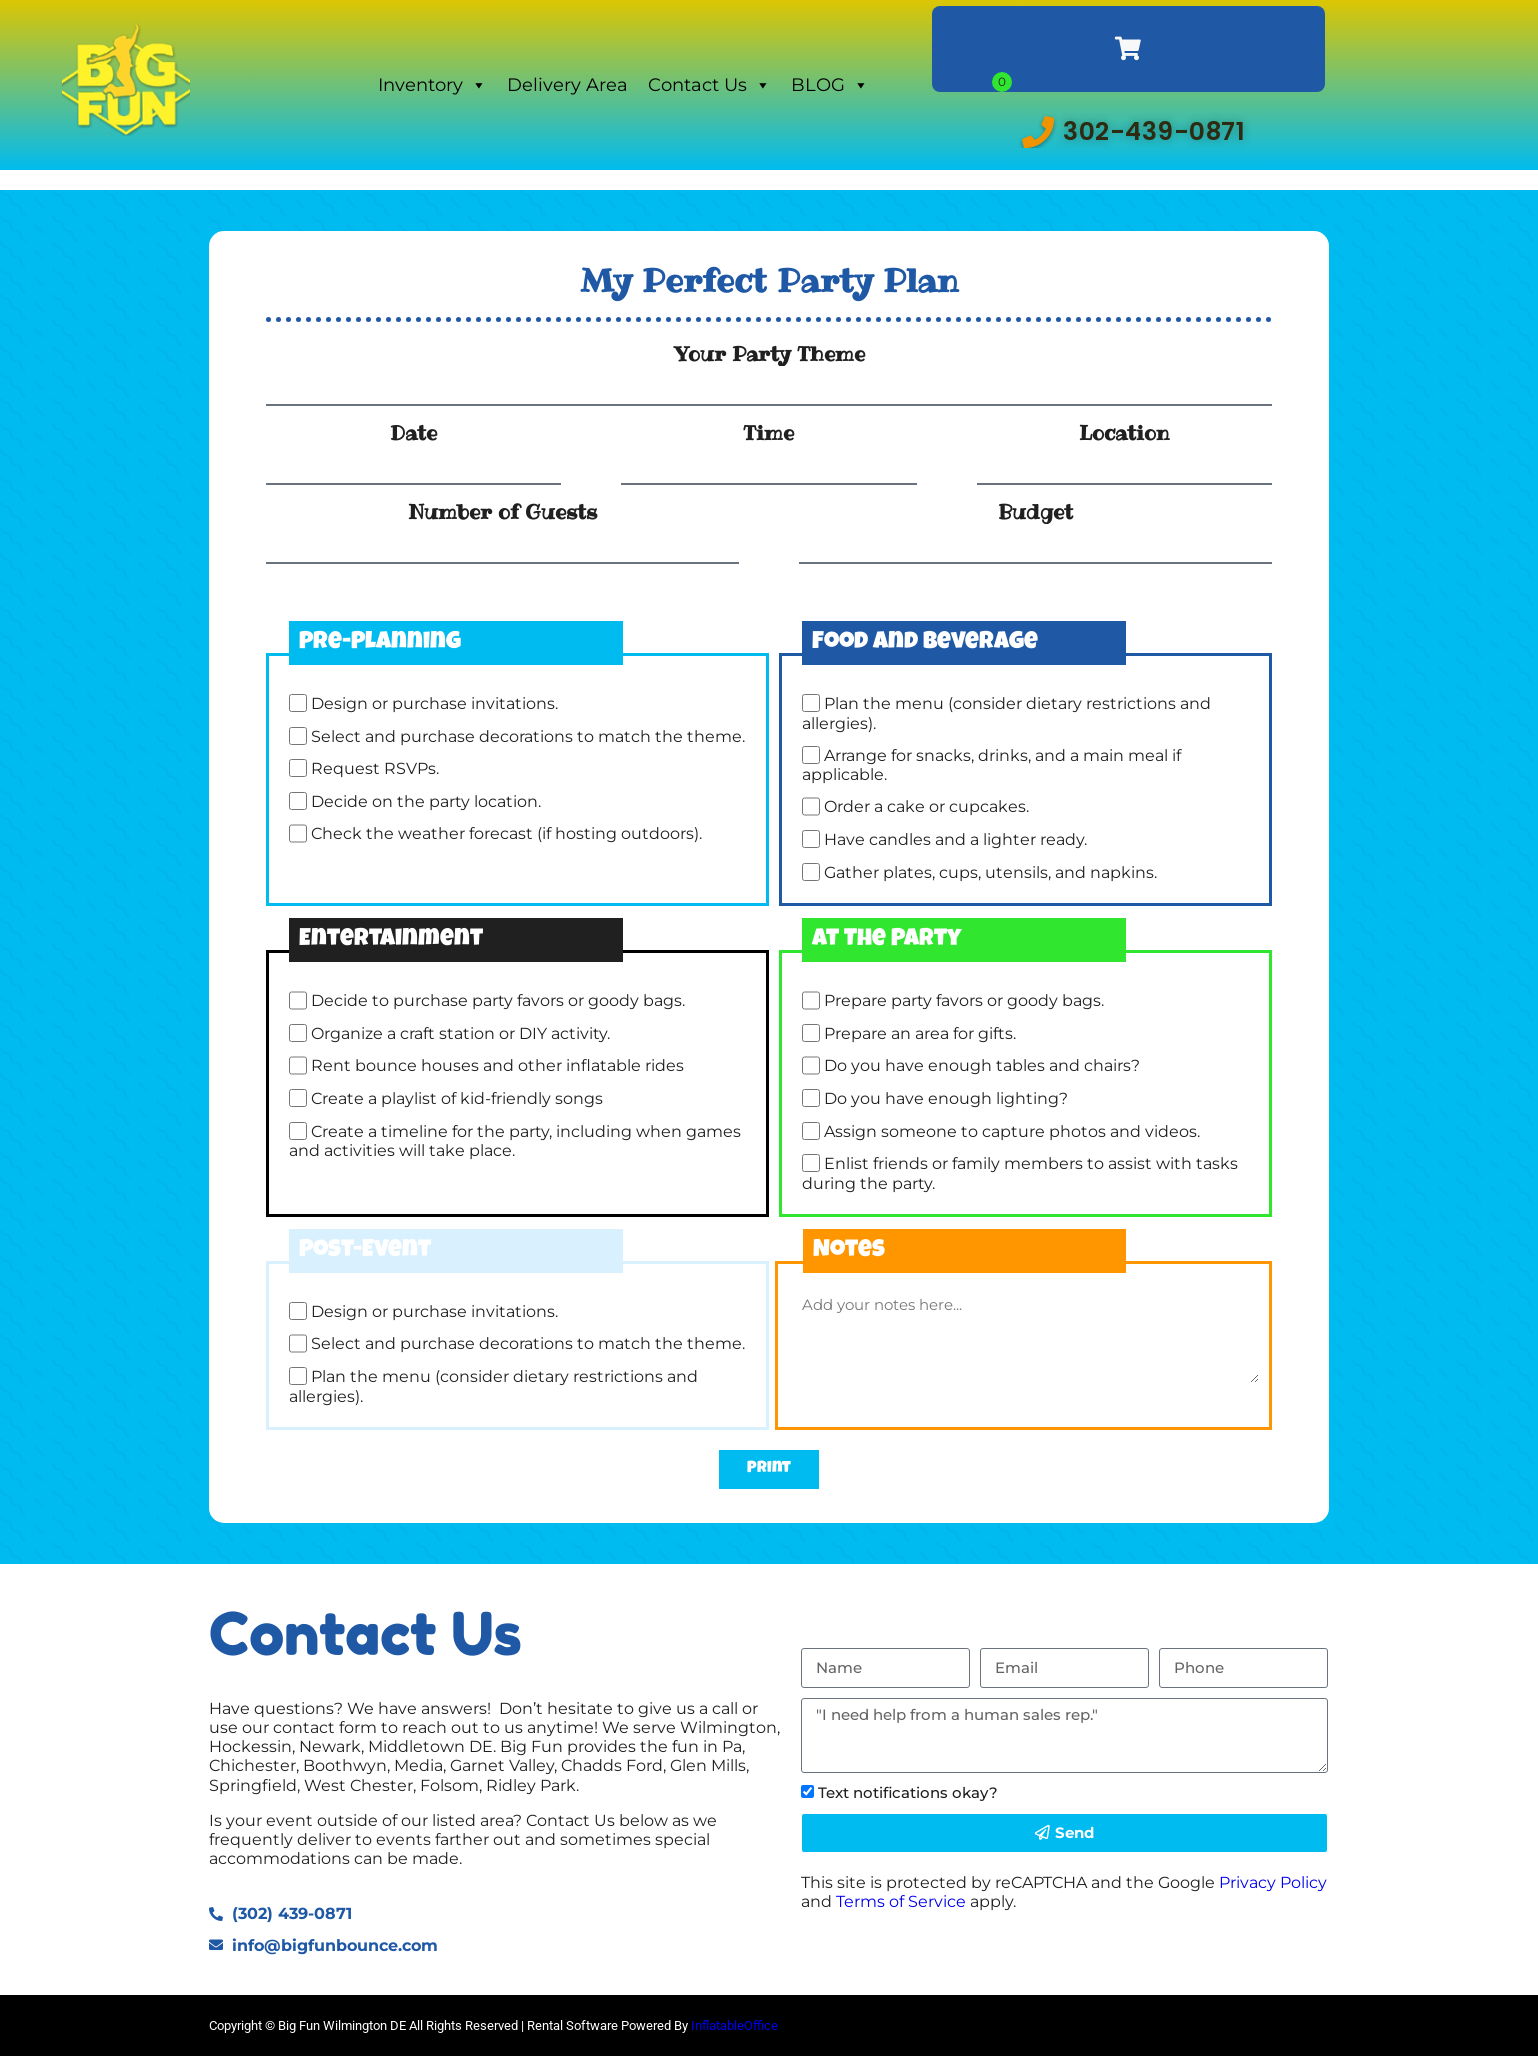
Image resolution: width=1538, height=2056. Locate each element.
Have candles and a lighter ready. (955, 839)
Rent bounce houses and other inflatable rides (497, 1066)
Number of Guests (502, 512)
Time (768, 433)
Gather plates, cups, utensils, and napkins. (990, 872)
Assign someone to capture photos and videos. (1012, 1131)
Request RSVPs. (375, 768)
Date (413, 433)
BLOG (830, 85)
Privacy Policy (1273, 1882)
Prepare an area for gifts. (920, 1033)
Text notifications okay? (908, 1792)
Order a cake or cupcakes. (926, 807)
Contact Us (709, 85)
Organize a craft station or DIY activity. (460, 1033)
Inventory (432, 85)
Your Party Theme (769, 354)
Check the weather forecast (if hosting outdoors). (506, 834)
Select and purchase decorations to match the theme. (528, 736)
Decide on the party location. (426, 801)
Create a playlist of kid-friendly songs (457, 1098)
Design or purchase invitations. (434, 703)
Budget (1035, 512)
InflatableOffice (734, 2025)
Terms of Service (901, 1901)
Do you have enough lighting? (946, 1098)
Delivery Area (567, 85)
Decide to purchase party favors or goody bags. (498, 1001)
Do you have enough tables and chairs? (982, 1066)
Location (1124, 433)
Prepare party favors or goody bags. (964, 1001)
